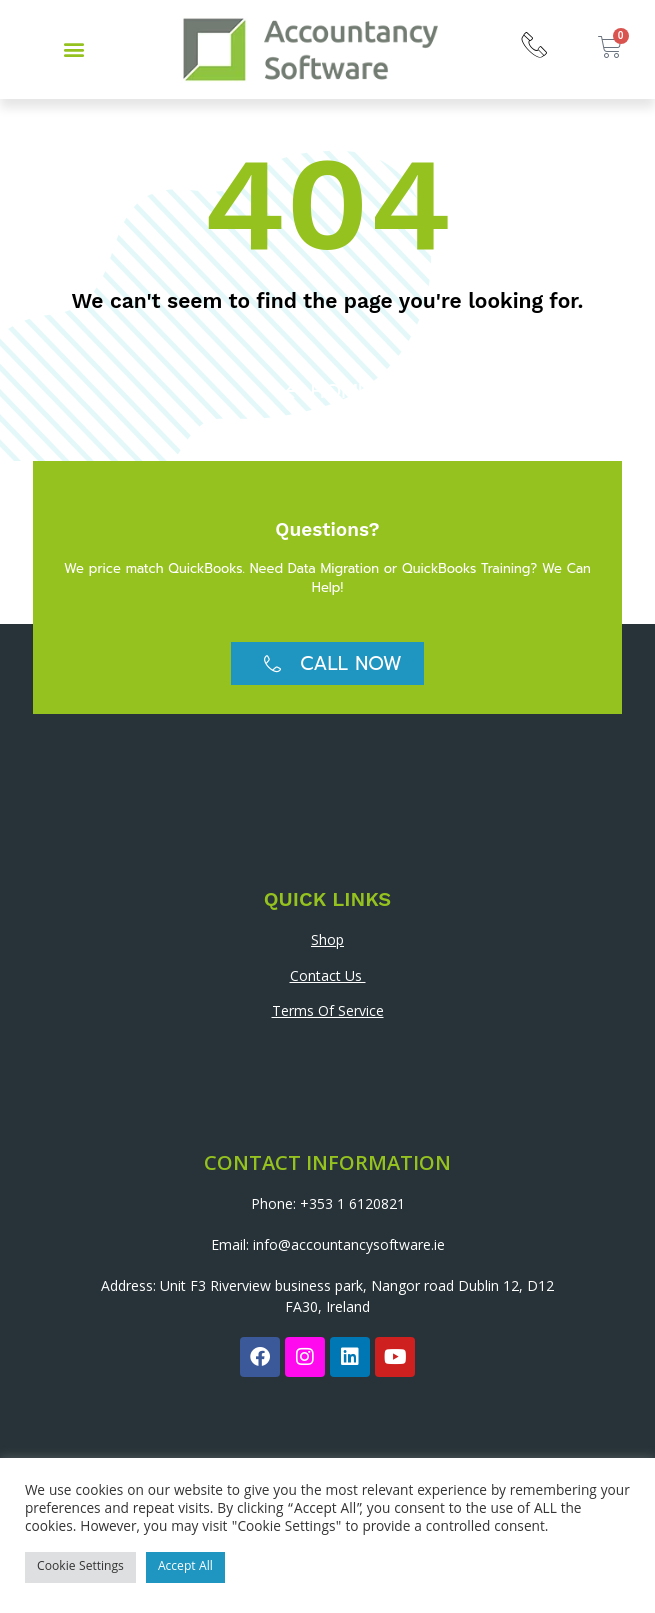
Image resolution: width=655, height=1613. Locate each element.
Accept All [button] (185, 1567)
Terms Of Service (328, 1010)
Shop (327, 939)
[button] (73, 49)
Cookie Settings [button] (80, 1567)
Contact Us (328, 975)
